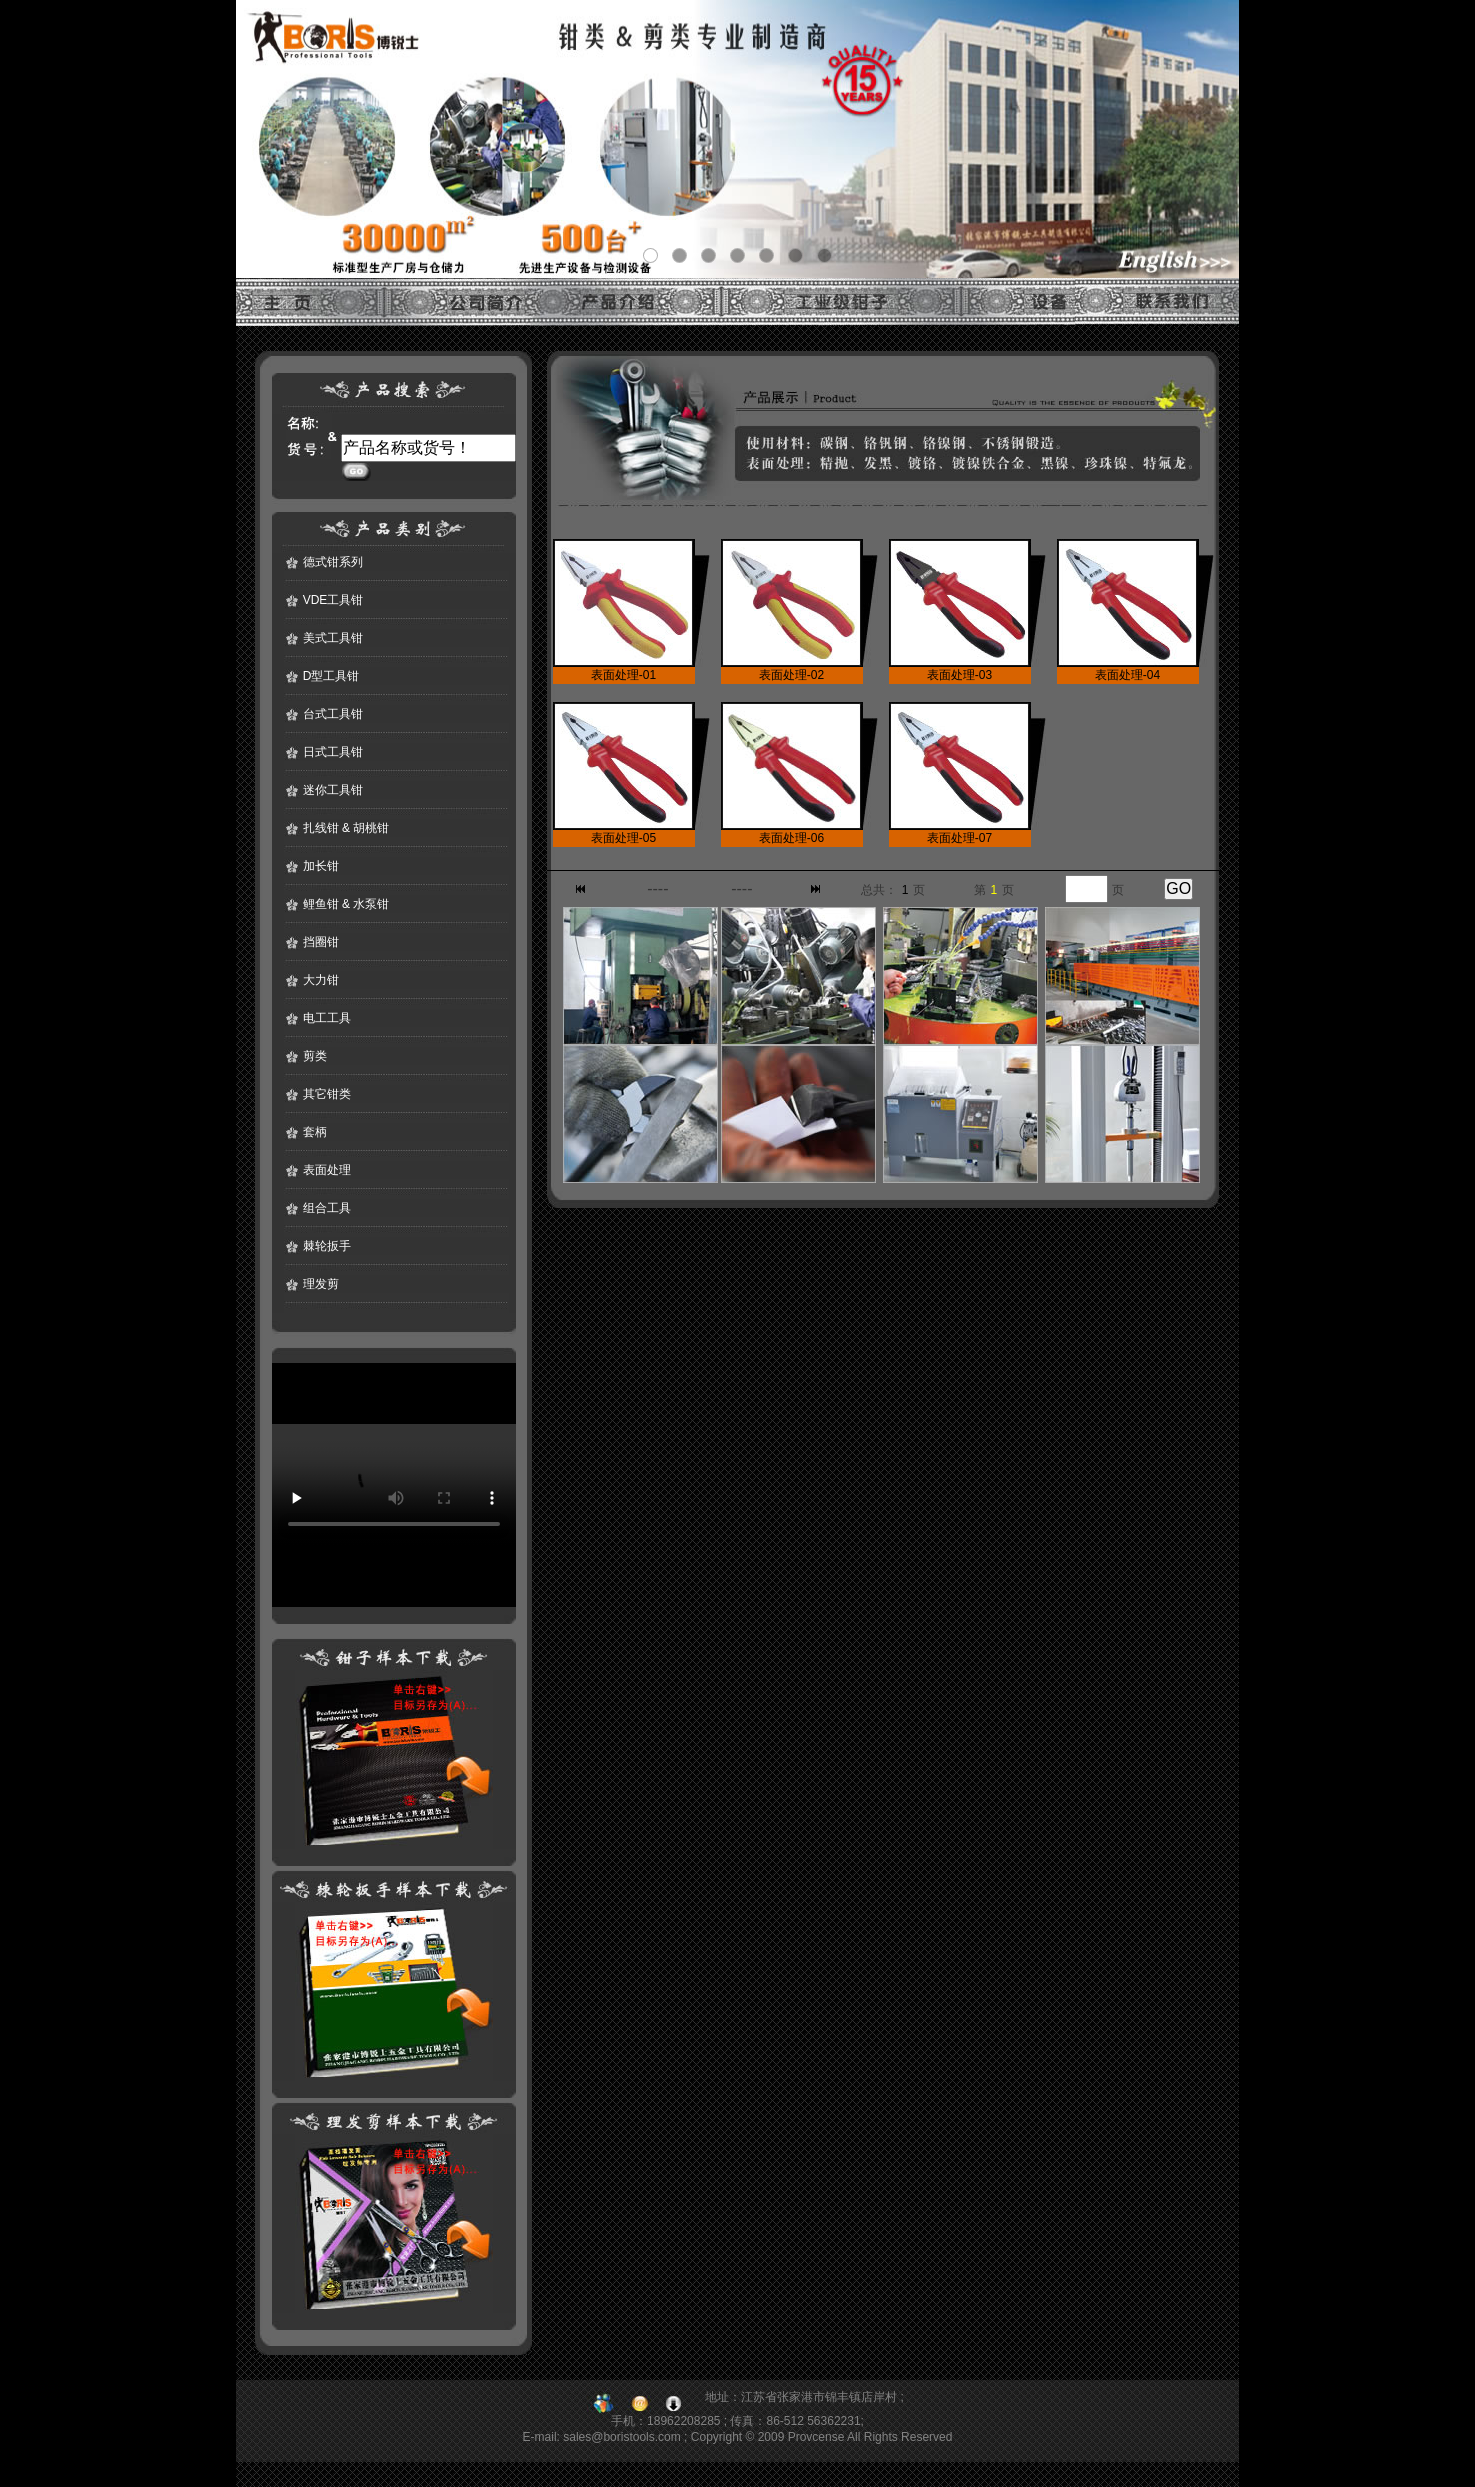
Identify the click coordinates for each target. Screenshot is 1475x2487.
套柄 (315, 1132)
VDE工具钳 (333, 600)
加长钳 (321, 866)
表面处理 (327, 1170)
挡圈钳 (321, 942)
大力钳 (321, 980)
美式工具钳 (333, 638)
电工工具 (327, 1018)
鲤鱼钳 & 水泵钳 (346, 904)
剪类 (315, 1056)
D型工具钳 (331, 676)
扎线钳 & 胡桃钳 (346, 828)
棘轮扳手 (327, 1246)
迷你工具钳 (333, 790)
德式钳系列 (333, 562)
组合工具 (327, 1208)
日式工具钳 (333, 752)
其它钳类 (327, 1094)
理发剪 (321, 1284)
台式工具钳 (333, 714)
